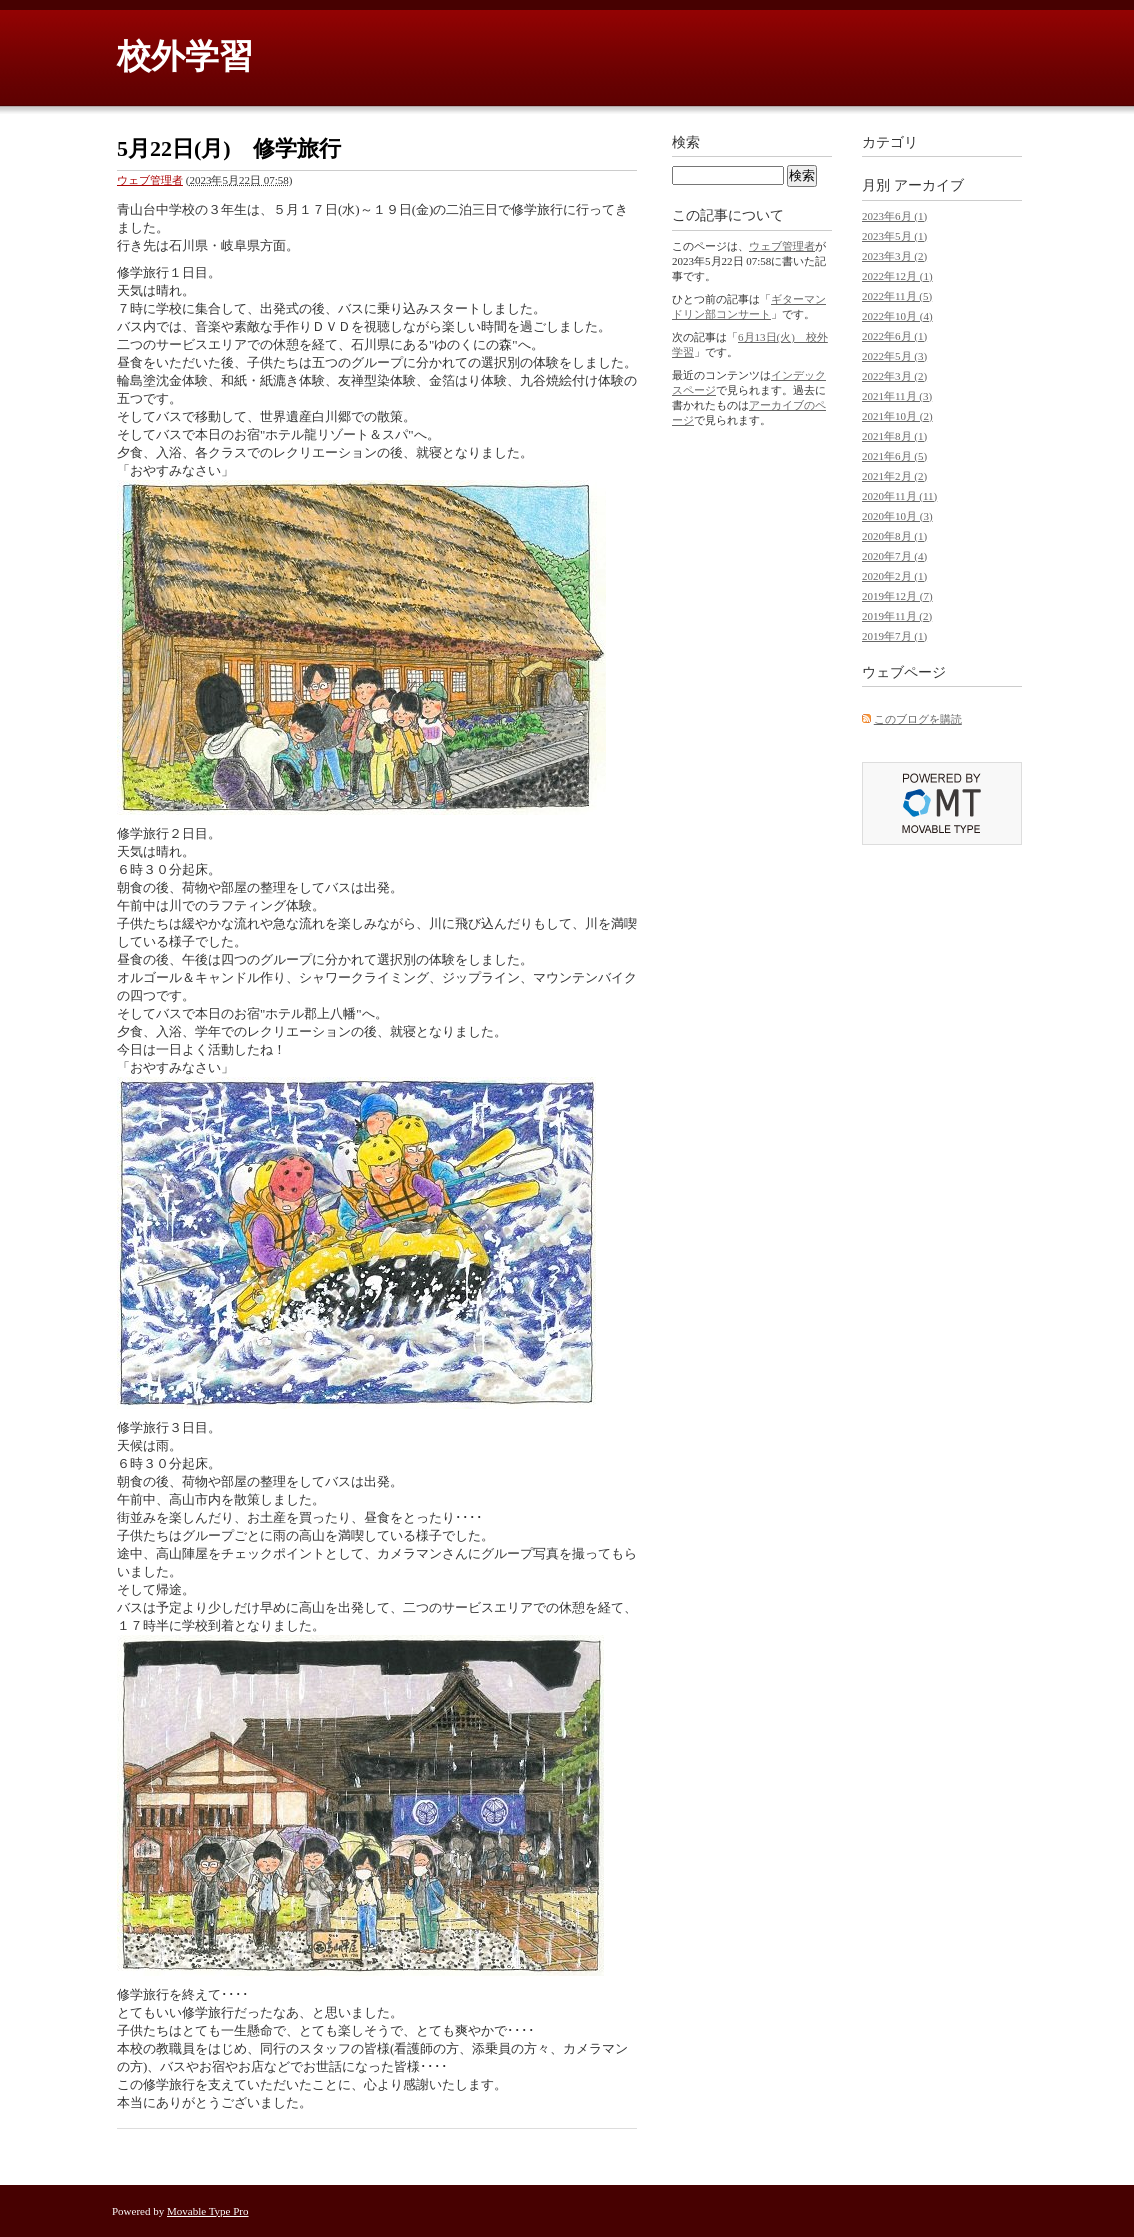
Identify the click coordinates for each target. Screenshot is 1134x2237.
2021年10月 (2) (897, 416)
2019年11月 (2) (897, 616)
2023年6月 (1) (894, 216)
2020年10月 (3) (897, 516)
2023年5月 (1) (894, 236)
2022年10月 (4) (897, 316)
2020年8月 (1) (894, 536)
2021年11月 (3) (897, 396)
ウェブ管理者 (150, 180)
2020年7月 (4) (894, 556)
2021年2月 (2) (894, 476)
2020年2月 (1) (894, 576)
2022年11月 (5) (897, 296)
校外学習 (185, 56)
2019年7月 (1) (894, 636)
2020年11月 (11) (899, 496)
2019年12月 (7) (897, 596)
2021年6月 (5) (894, 456)
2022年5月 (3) (894, 356)
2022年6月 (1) (894, 336)
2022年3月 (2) (894, 376)
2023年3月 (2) (894, 256)
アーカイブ (929, 185)
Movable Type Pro (208, 2211)
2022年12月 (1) (897, 276)
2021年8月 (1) (894, 436)
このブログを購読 (918, 719)
